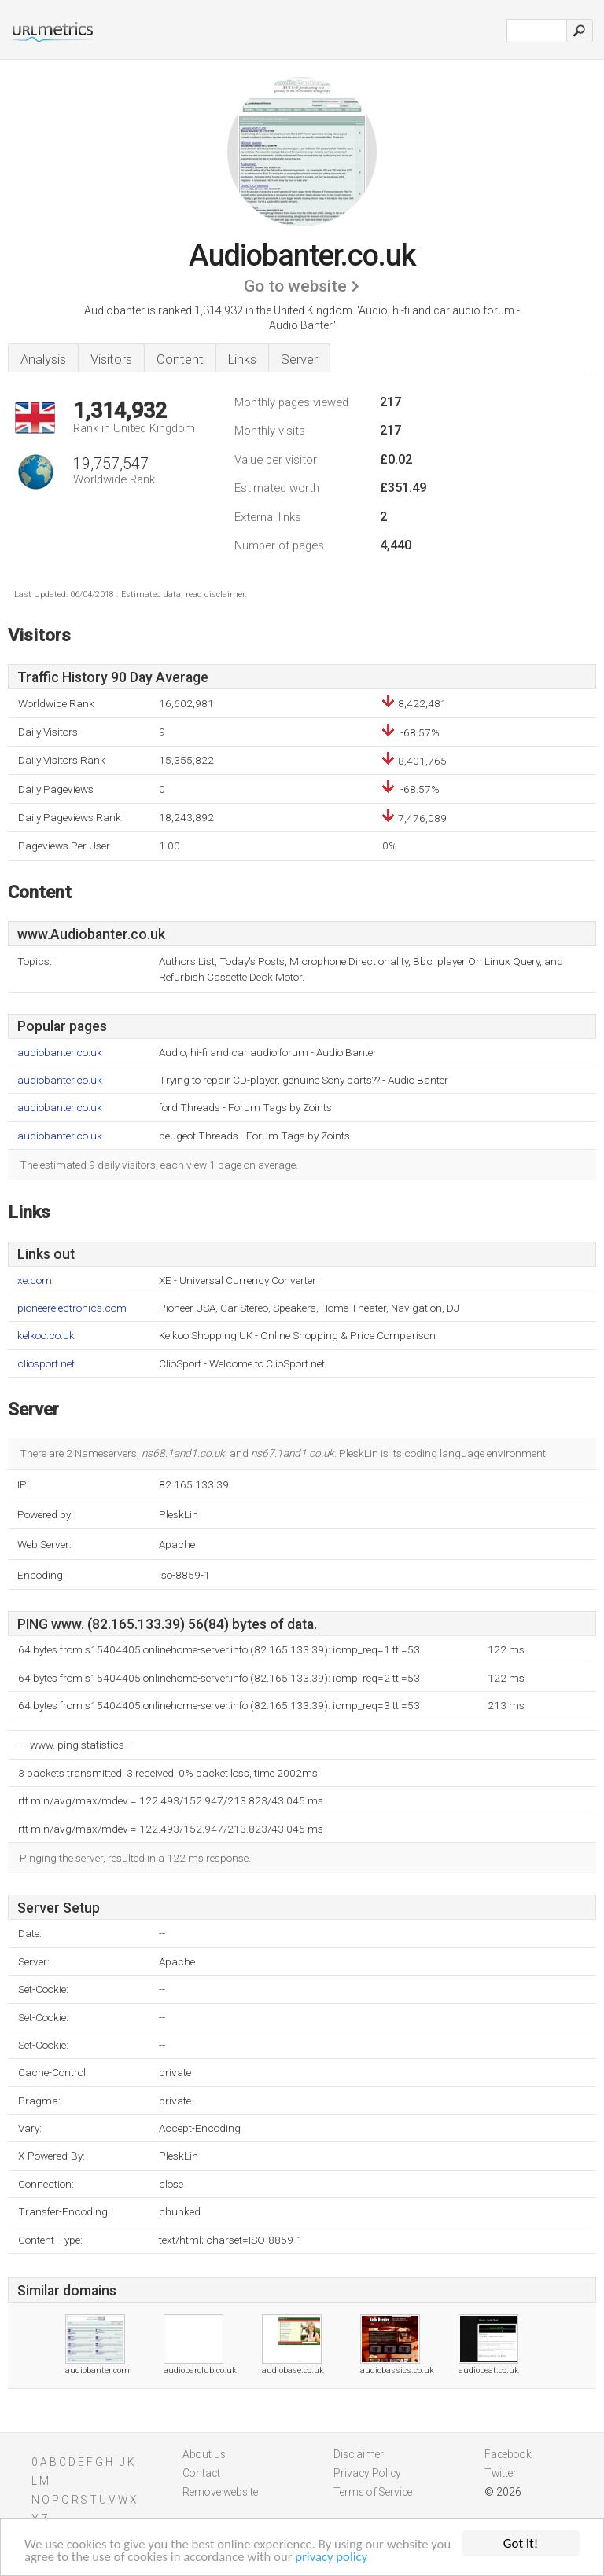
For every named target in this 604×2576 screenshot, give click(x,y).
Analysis (43, 359)
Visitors (111, 359)
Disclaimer (358, 2454)
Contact (201, 2473)
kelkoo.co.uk (46, 1335)
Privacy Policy (367, 2473)
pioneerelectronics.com (72, 1308)
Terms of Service (372, 2492)
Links (242, 359)
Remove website (220, 2492)
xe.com (34, 1280)
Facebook (508, 2454)
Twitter (500, 2473)
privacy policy (360, 2556)
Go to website (295, 286)
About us (204, 2454)
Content (180, 359)
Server (299, 359)
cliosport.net (46, 1364)
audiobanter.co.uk (59, 1053)
